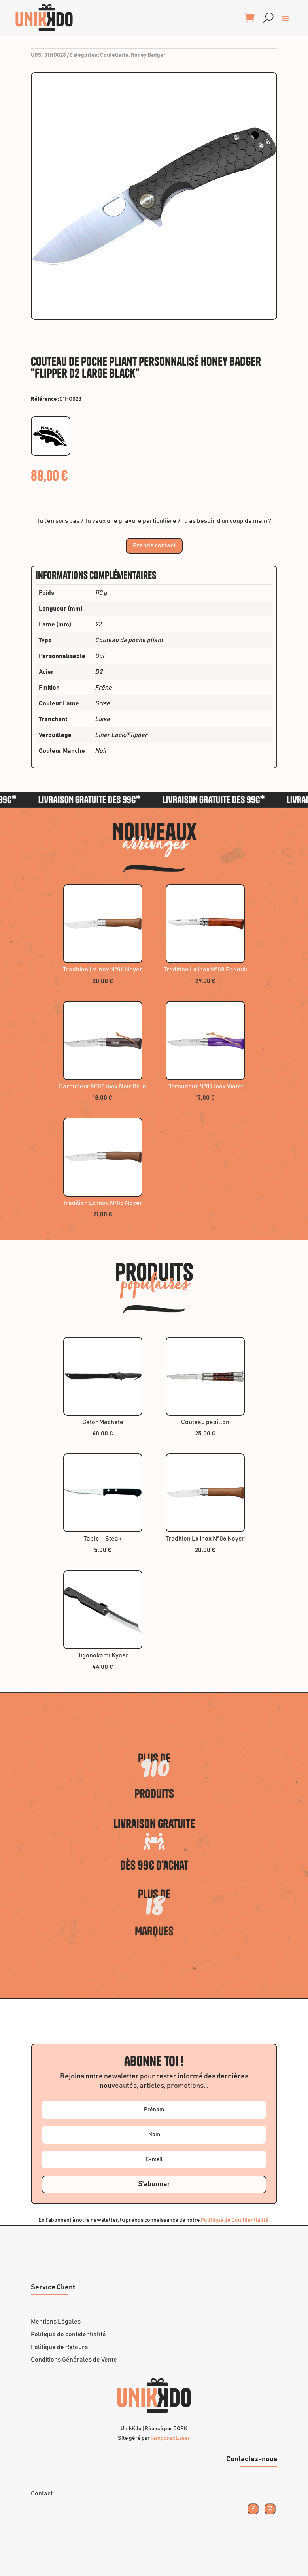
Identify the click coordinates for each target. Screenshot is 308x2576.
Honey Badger (148, 55)
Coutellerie (114, 55)
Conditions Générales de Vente (74, 2359)
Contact (42, 2493)
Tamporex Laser (170, 2438)
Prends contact (154, 545)
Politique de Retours (59, 2347)
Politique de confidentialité (68, 2334)
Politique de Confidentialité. (235, 2220)
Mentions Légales (56, 2322)
